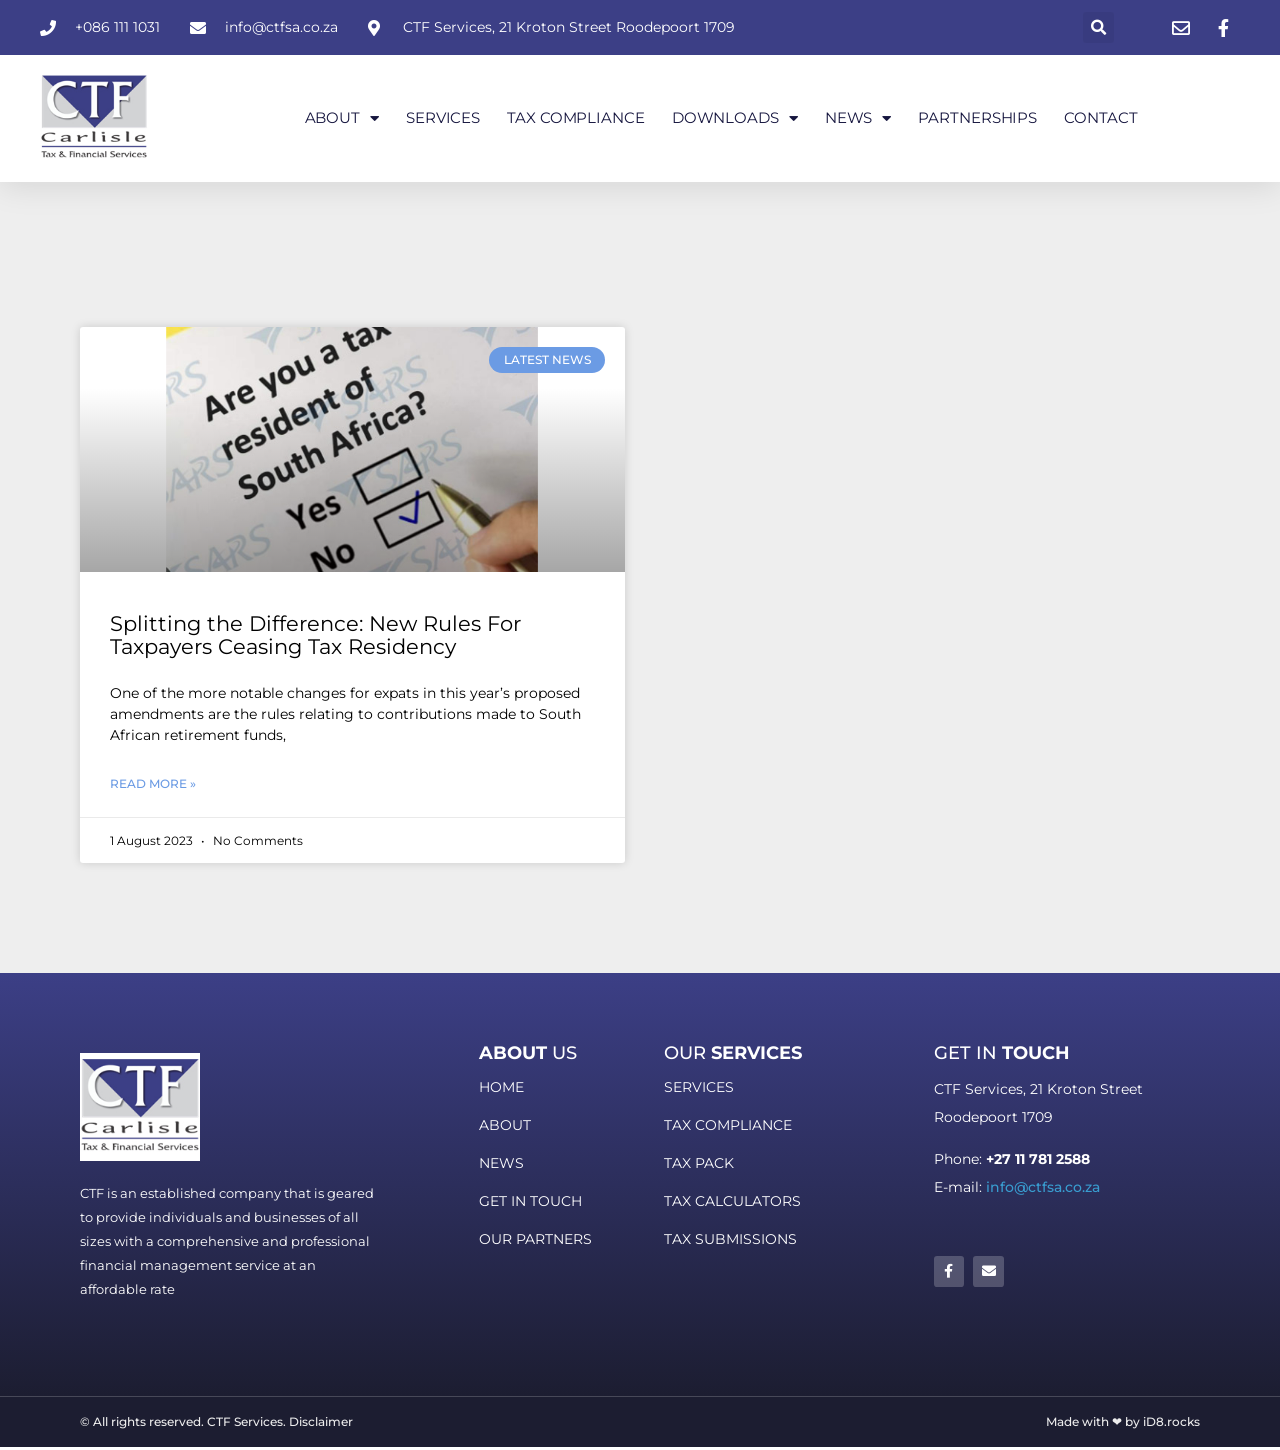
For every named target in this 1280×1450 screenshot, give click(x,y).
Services (443, 117)
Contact (1100, 117)
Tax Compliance (576, 117)
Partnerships (977, 117)
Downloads (735, 118)
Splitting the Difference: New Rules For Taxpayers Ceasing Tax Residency (315, 635)
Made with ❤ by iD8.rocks (1123, 1421)
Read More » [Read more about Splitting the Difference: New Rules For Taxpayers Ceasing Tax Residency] (153, 783)
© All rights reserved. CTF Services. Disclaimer (216, 1421)
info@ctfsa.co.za (1043, 1187)
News (858, 118)
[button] (1098, 27)
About (342, 118)
